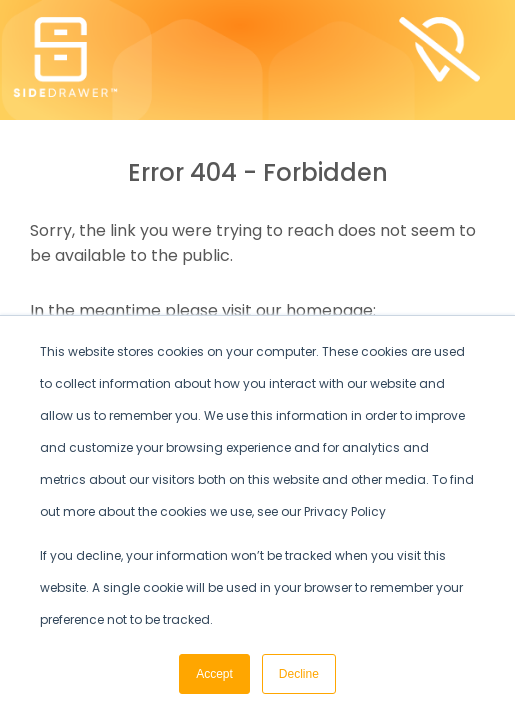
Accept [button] (214, 674)
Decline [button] (299, 674)
